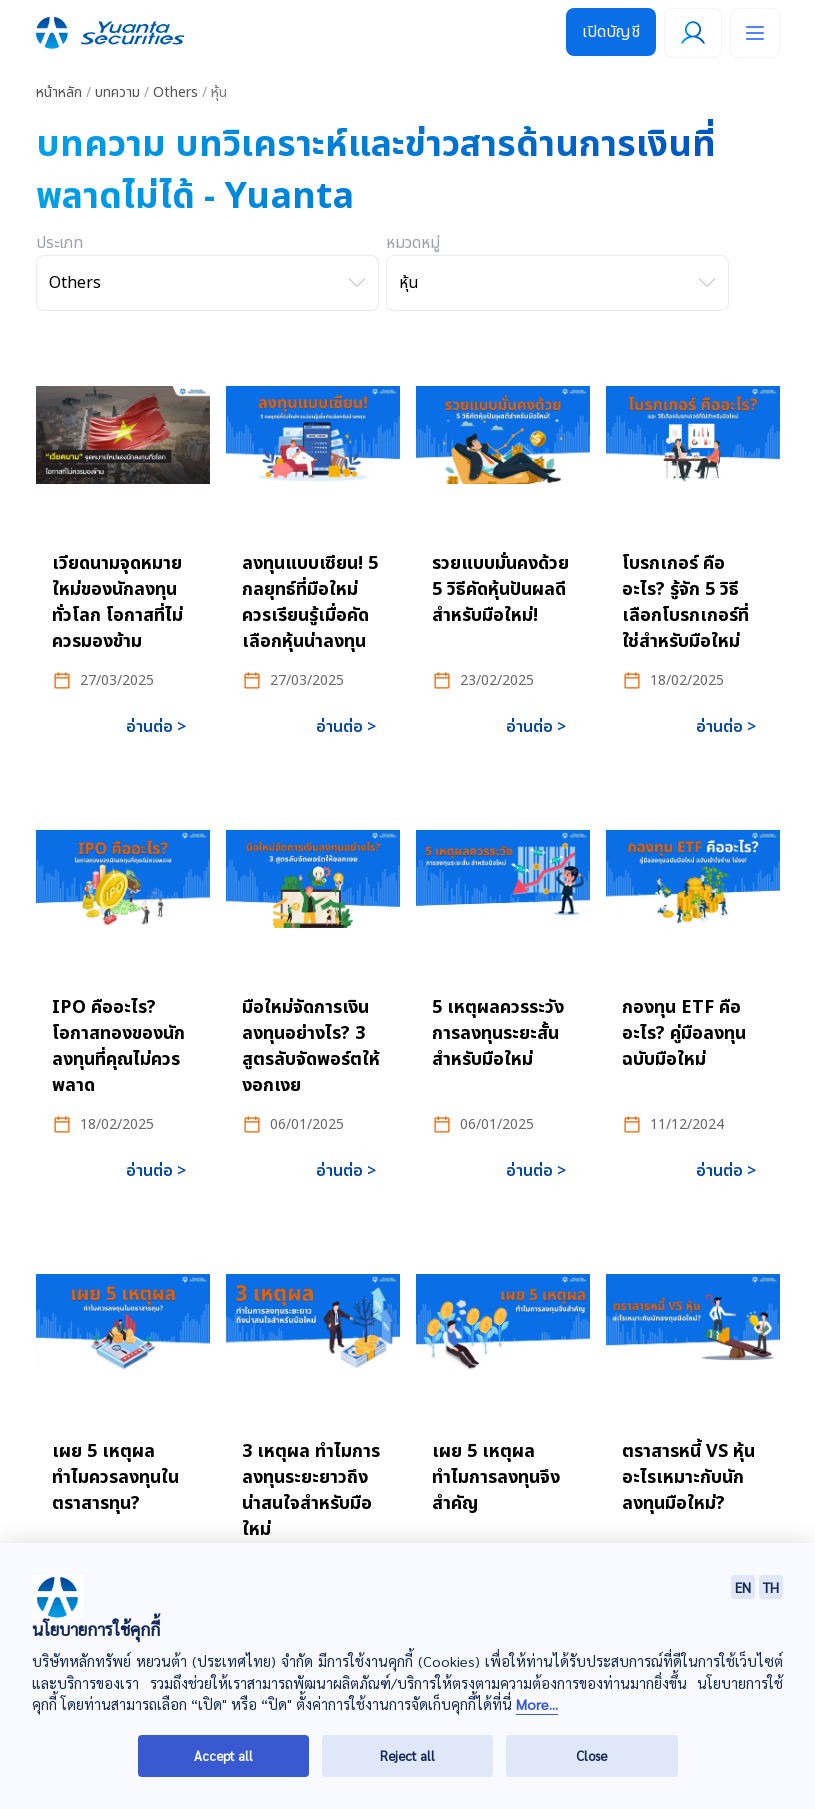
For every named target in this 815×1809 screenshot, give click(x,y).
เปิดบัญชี (611, 32)
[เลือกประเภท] (207, 283)
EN (743, 1587)
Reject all (407, 1755)
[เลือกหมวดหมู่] (557, 283)
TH (771, 1587)
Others (175, 92)
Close (591, 1755)
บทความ (117, 92)
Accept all (223, 1755)
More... (537, 1704)
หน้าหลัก (59, 92)
